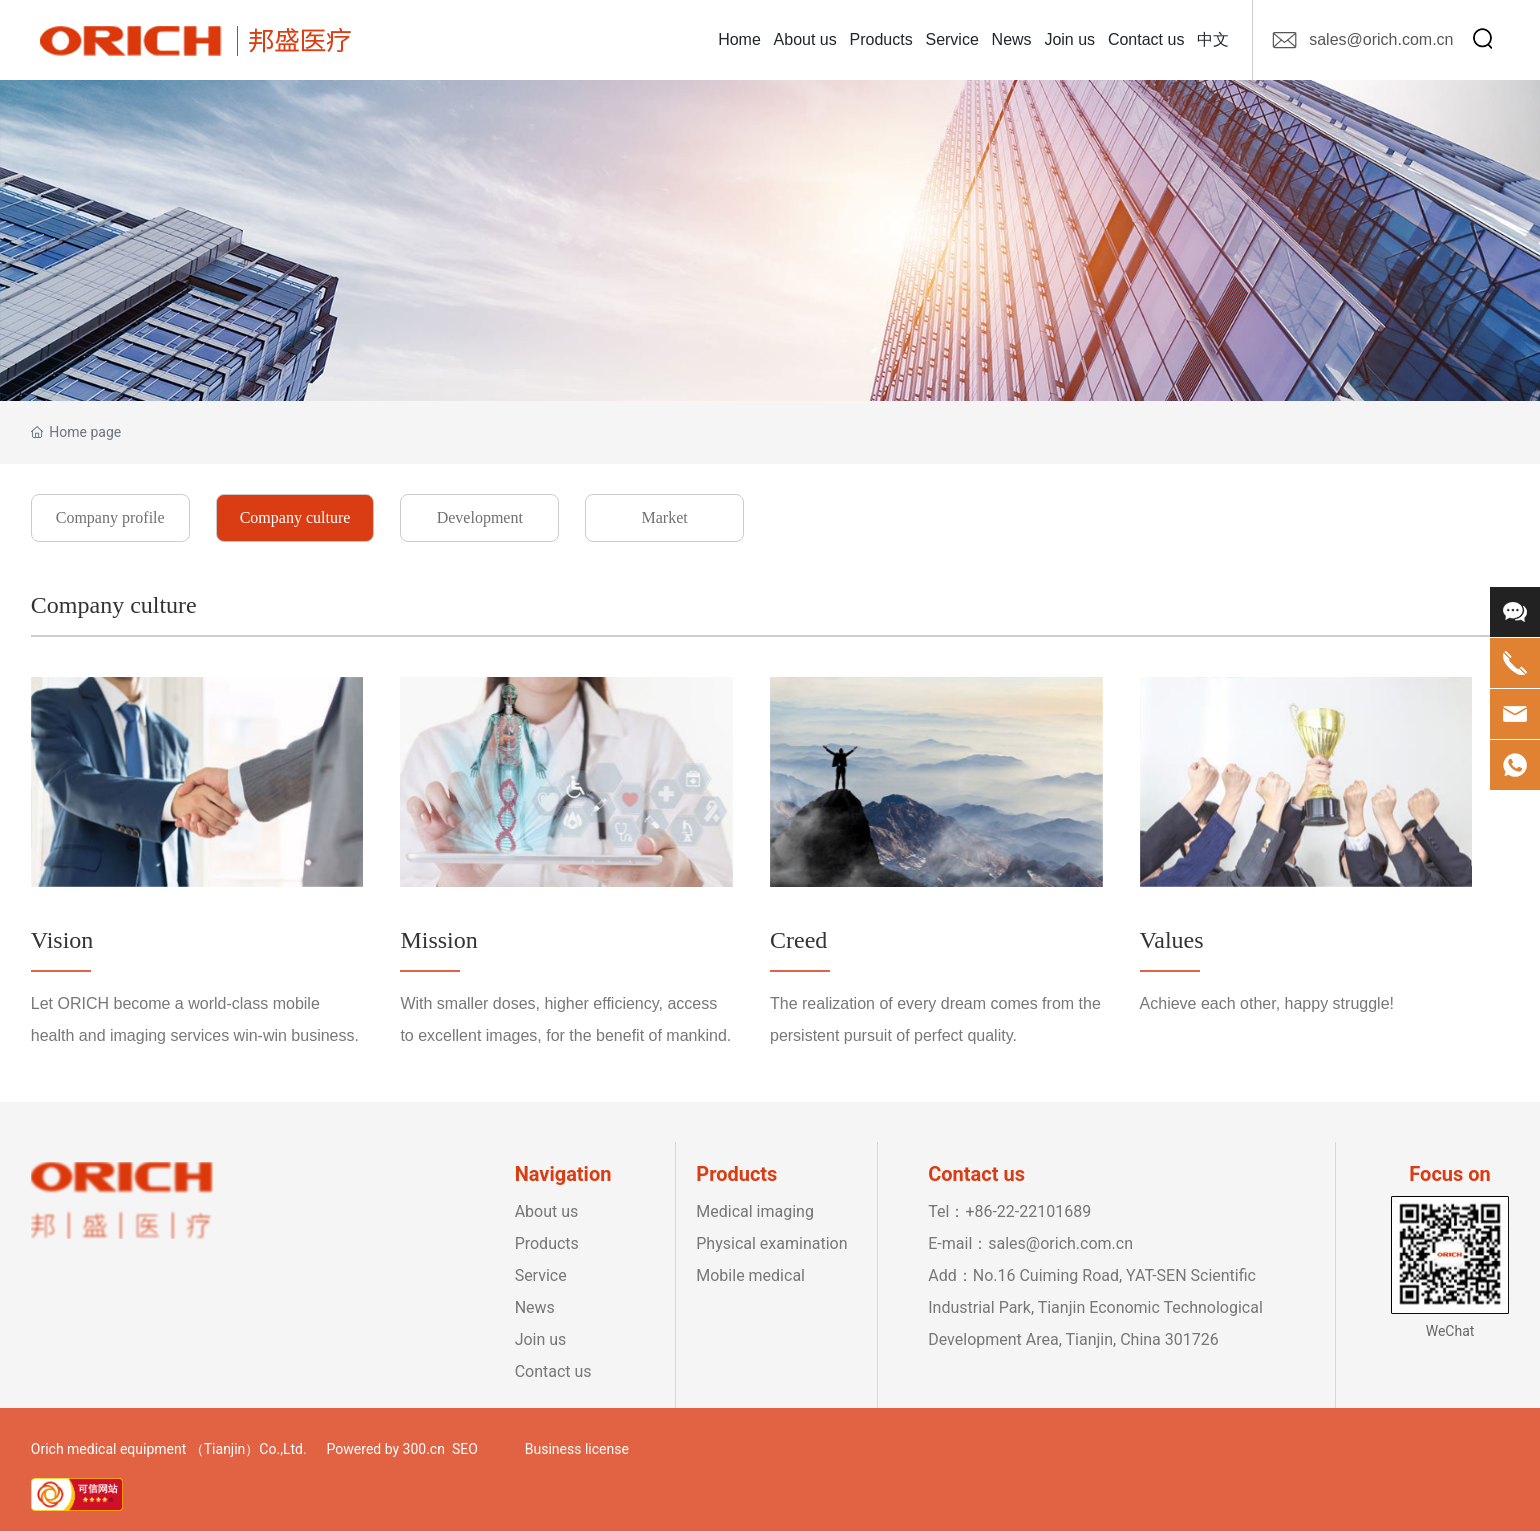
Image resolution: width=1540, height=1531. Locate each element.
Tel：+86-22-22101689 (1009, 1211)
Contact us (553, 1371)
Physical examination (773, 1243)
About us (547, 1211)
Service (541, 1275)
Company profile (110, 517)
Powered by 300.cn (386, 1449)
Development (480, 517)
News (535, 1307)
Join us (541, 1339)
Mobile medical (750, 1275)
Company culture (295, 517)
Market (664, 517)
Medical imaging (755, 1211)
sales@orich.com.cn (1381, 39)
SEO (465, 1449)
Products (547, 1243)
